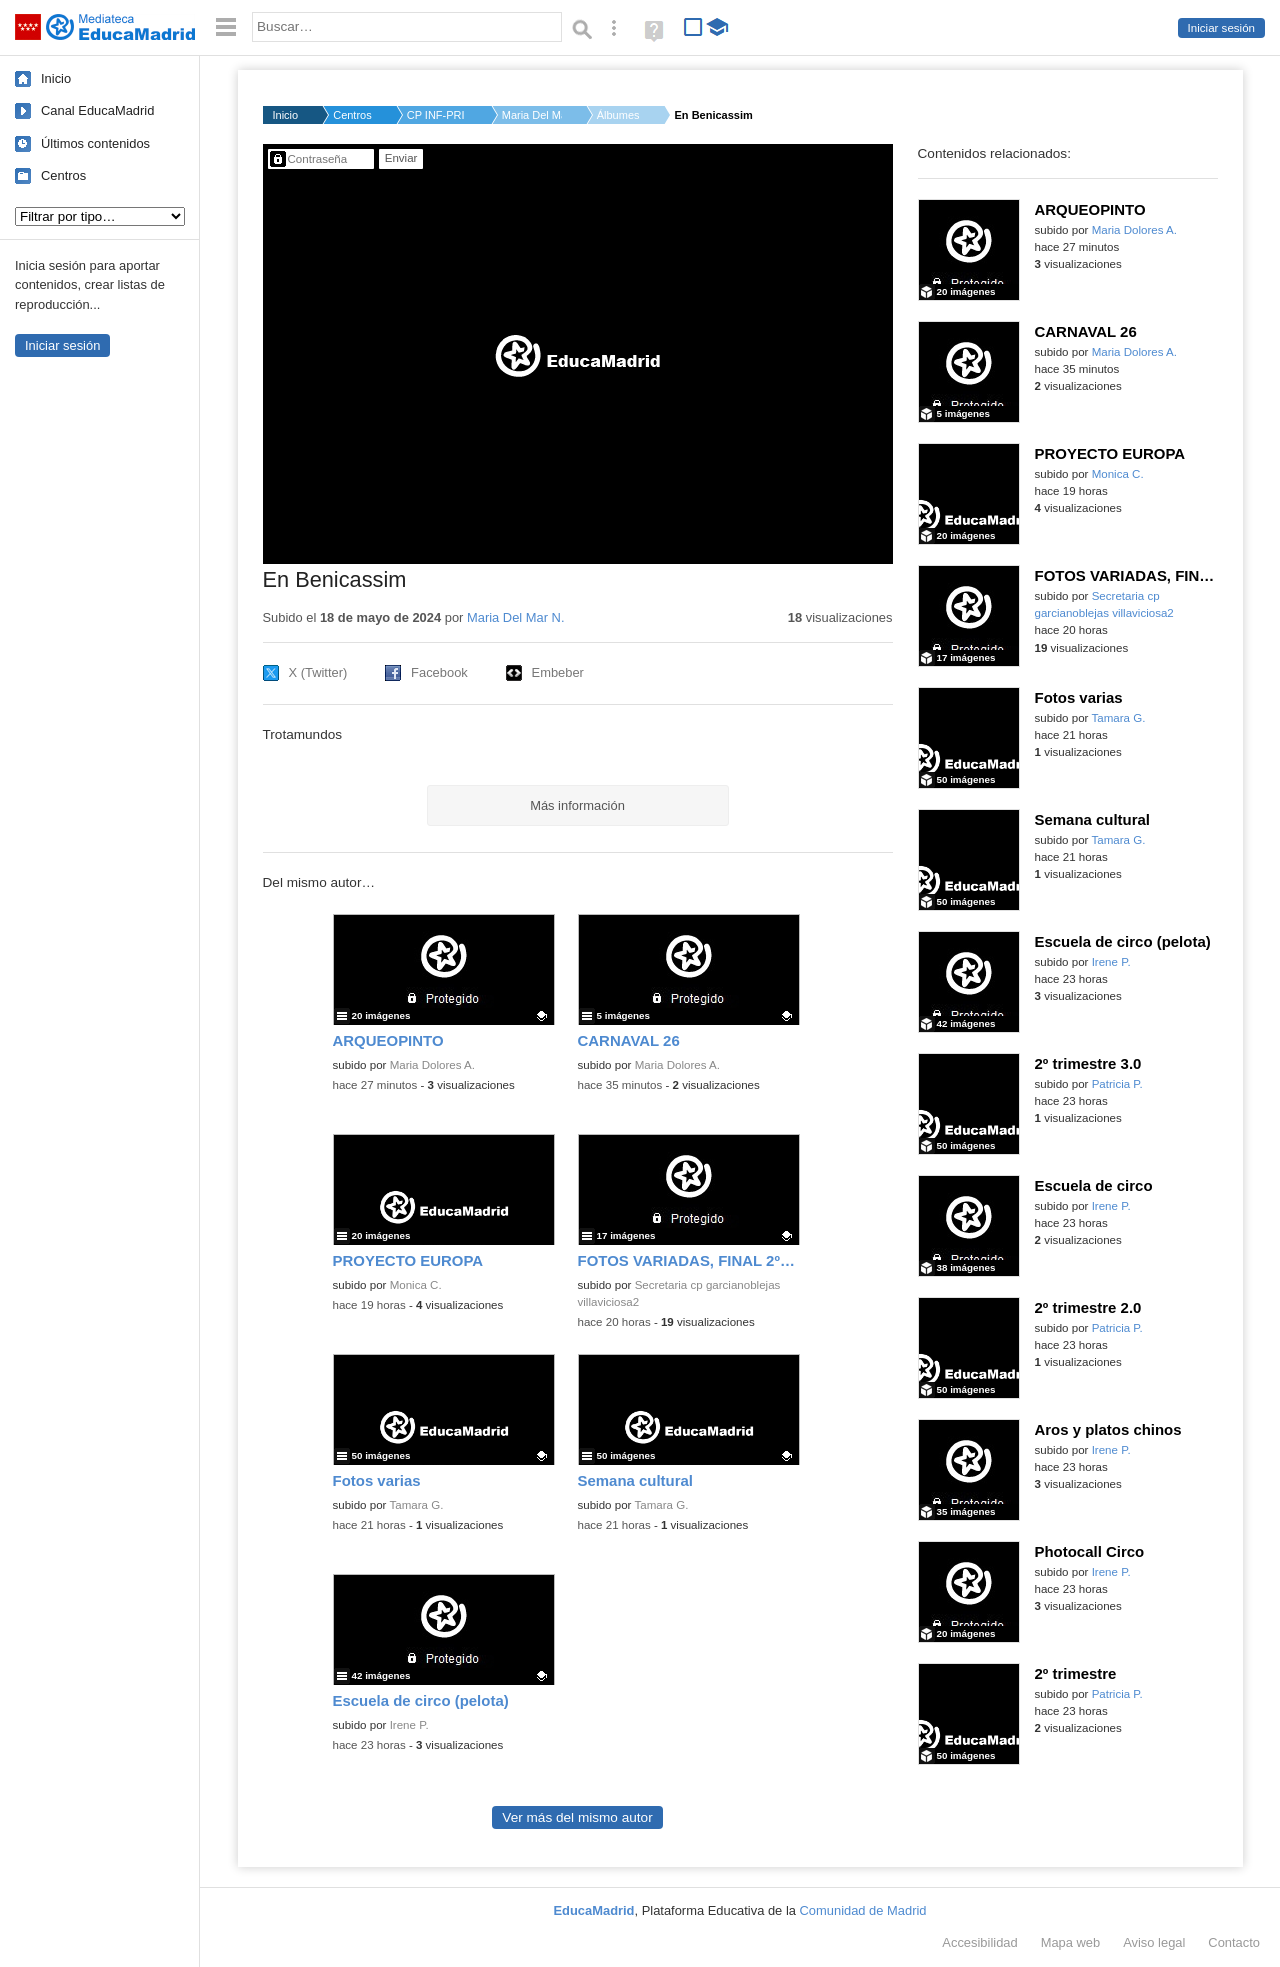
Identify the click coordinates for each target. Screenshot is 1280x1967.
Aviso (1154, 1942)
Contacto (1234, 1942)
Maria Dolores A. (432, 1065)
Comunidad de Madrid (863, 1910)
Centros (63, 175)
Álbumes (618, 115)
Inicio (56, 78)
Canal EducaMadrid (97, 110)
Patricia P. (1117, 1084)
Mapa (1071, 1942)
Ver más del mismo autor (577, 1817)
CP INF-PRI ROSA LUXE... (437, 115)
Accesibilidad (979, 1942)
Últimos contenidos (95, 143)
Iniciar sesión (1221, 28)
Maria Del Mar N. (532, 115)
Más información (577, 805)
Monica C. (416, 1285)
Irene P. (409, 1725)
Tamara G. (416, 1505)
